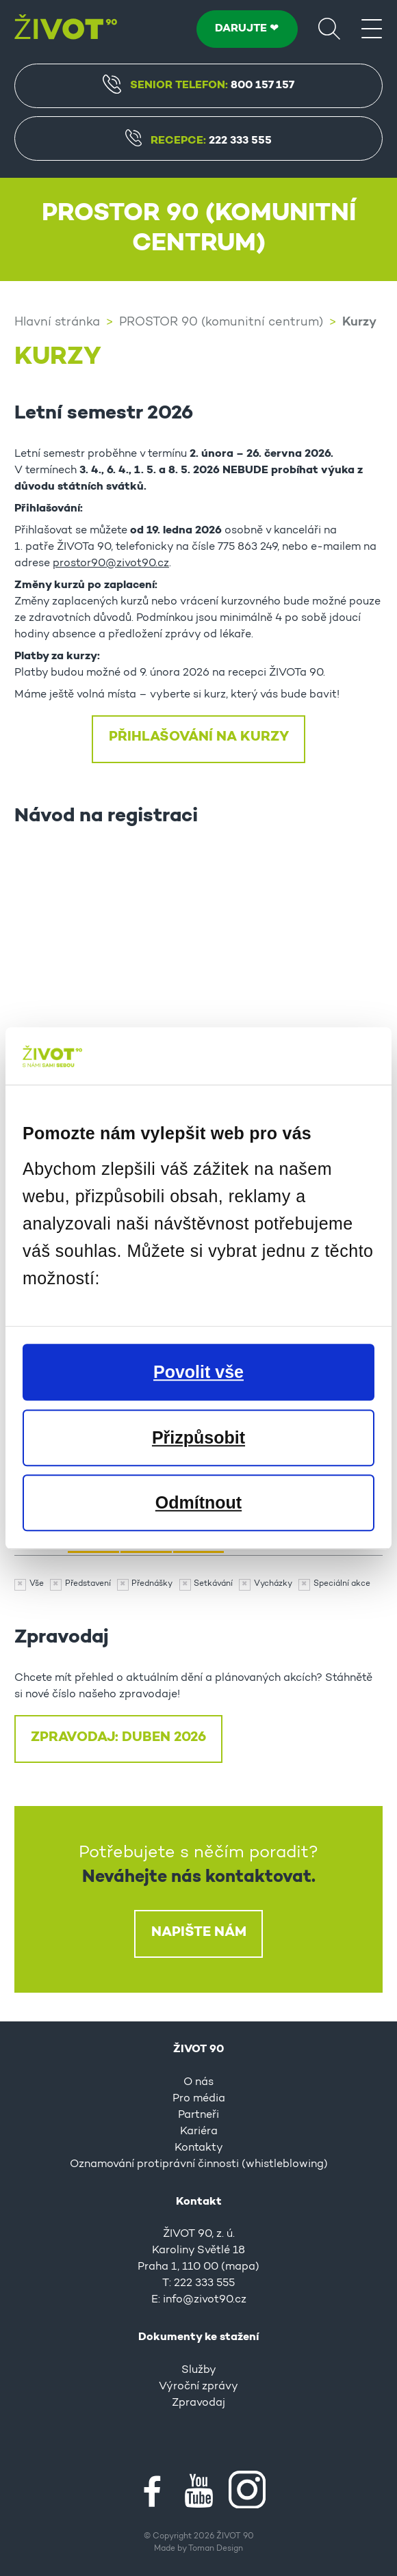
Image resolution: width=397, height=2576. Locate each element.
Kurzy (359, 322)
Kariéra (199, 2131)
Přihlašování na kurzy (199, 737)
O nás (198, 2082)
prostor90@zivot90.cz (111, 563)
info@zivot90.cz (204, 2299)
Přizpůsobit (198, 1437)
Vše (36, 1584)
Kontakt (199, 2201)
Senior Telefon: (198, 84)
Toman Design (215, 2549)
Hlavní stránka (57, 323)
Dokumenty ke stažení (198, 2337)
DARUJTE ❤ (247, 28)
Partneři (198, 2115)
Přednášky (151, 1584)
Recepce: (198, 141)
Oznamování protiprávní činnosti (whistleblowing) (199, 2164)
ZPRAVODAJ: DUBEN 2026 (118, 1737)
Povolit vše (198, 1371)
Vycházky (273, 1584)
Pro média (198, 2098)
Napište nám (198, 1932)
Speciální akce (341, 1584)
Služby (198, 2370)
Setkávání (213, 1584)
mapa (240, 2266)
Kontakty (199, 2147)
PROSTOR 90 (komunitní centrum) (221, 323)
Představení (88, 1584)
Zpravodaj (198, 2403)
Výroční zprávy (198, 2386)
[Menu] (371, 28)
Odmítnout (198, 1502)
